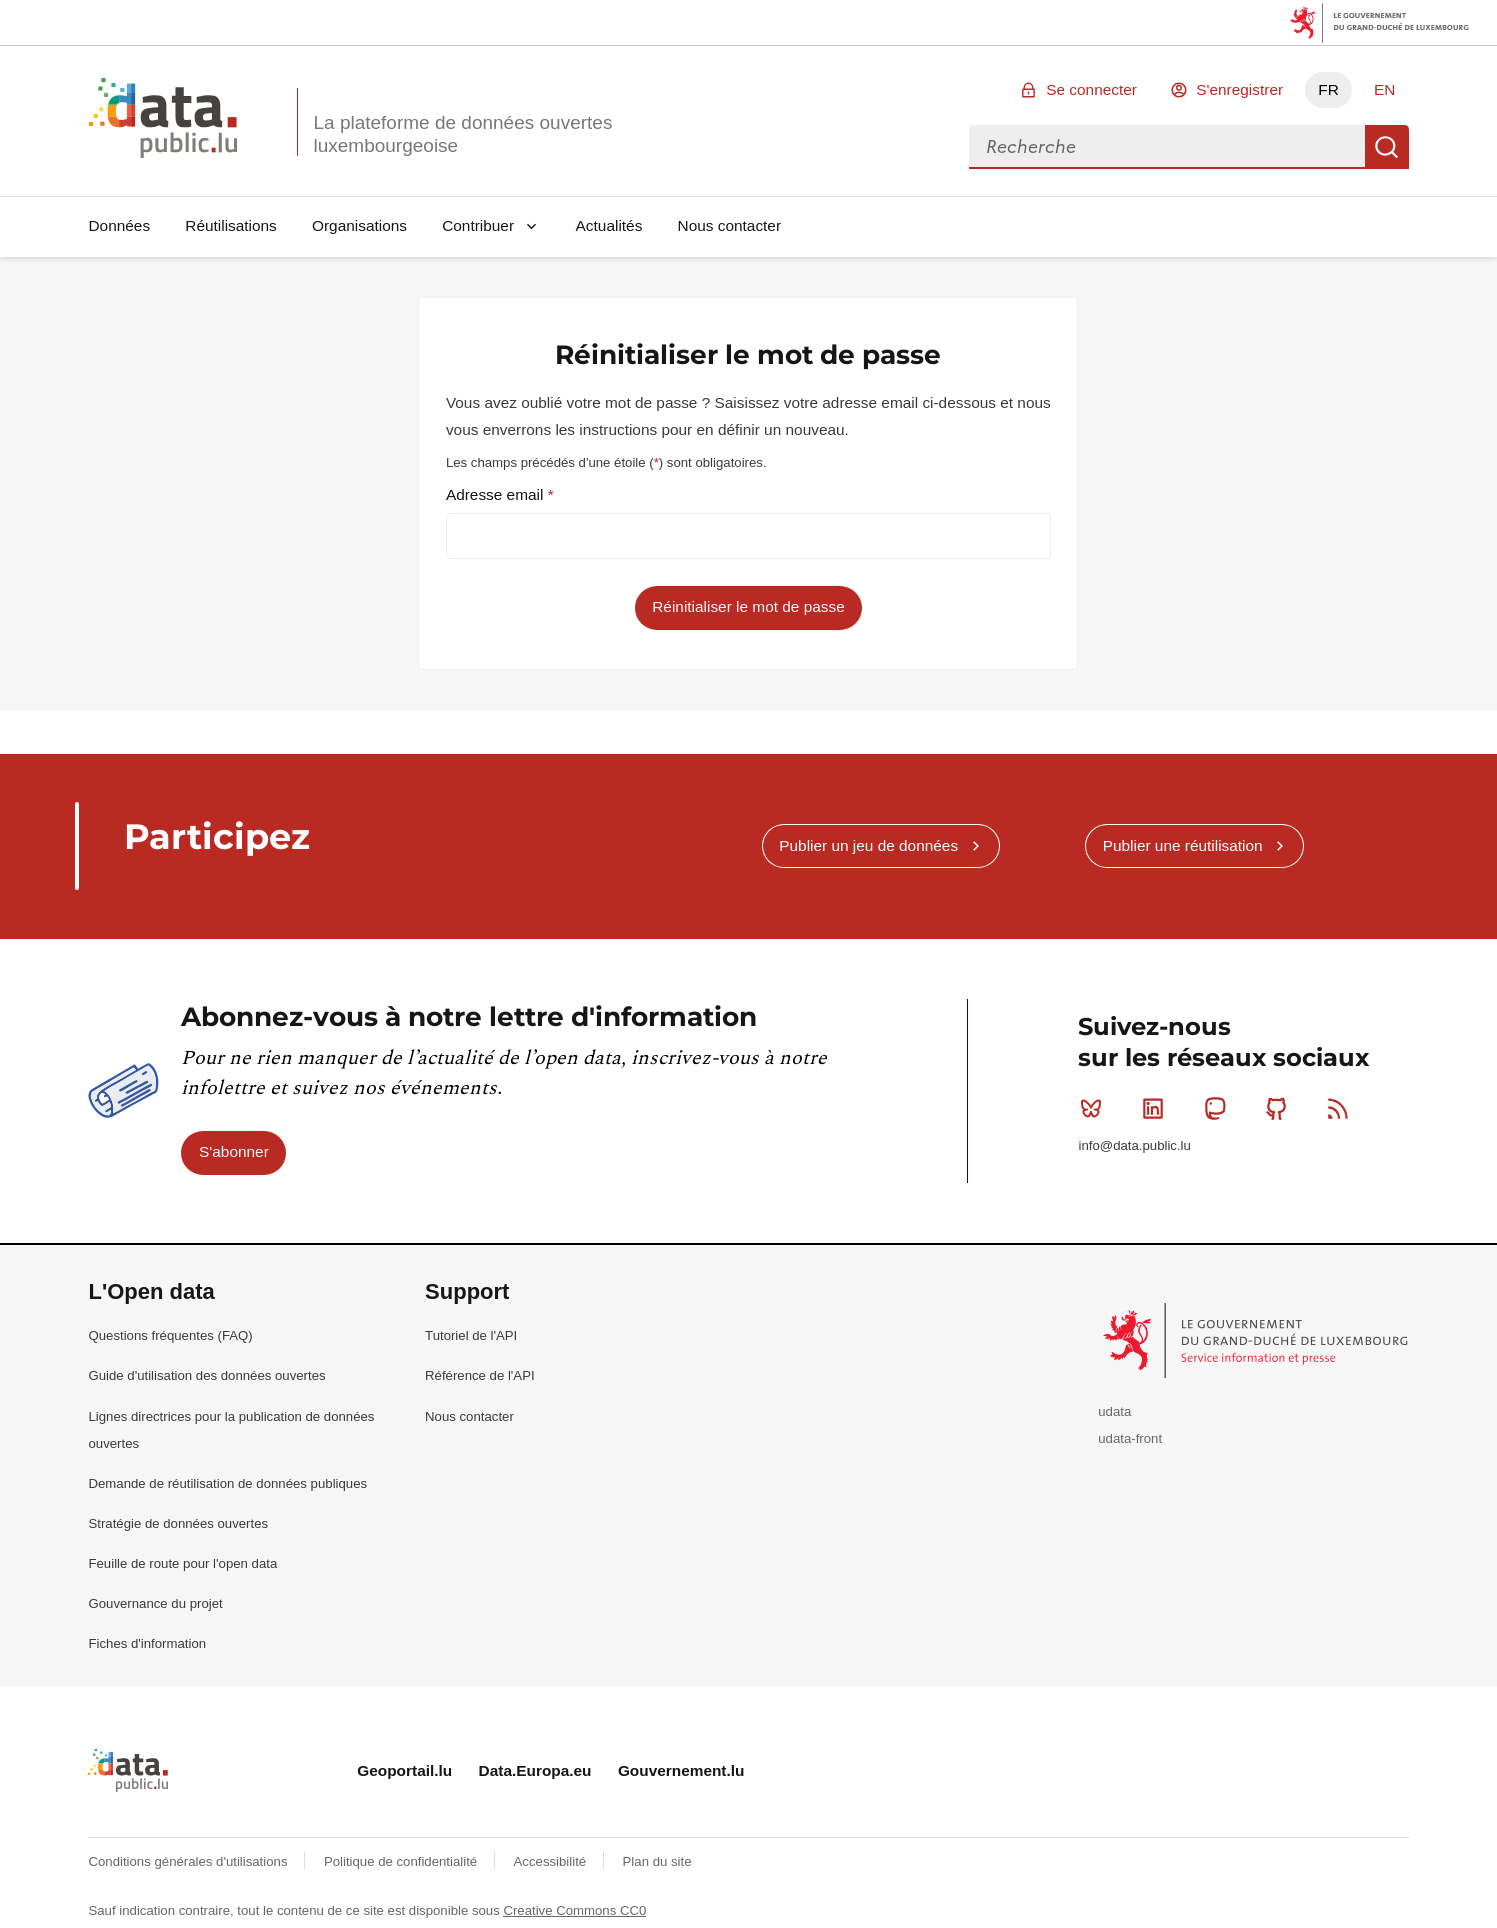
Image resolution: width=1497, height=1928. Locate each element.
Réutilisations (231, 225)
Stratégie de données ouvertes (178, 1523)
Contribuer (478, 225)
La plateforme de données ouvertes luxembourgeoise (462, 134)
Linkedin (1157, 1108)
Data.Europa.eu (535, 1770)
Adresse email (497, 494)
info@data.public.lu (1134, 1145)
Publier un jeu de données (868, 845)
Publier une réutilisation (1183, 845)
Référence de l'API (480, 1375)
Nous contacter (730, 225)
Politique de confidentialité (402, 1861)
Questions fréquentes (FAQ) (170, 1335)
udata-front (1130, 1438)
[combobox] (1167, 147)
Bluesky (1095, 1108)
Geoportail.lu (404, 1770)
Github (1280, 1108)
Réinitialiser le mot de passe (748, 606)
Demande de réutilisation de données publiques (227, 1483)
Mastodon (1219, 1108)
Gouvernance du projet (155, 1603)
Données (119, 225)
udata (1114, 1411)
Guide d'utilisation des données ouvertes (206, 1375)
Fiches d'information (147, 1643)
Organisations (359, 225)
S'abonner (234, 1151)
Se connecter (1091, 89)
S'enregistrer (1239, 89)
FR (1328, 89)
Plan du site (657, 1861)
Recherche (1387, 147)
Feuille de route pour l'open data (182, 1563)
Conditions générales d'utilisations (189, 1861)
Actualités (609, 225)
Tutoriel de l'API (471, 1335)
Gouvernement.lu (681, 1770)
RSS (1342, 1108)
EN (1384, 89)
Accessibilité (552, 1861)
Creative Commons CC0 (574, 1910)
